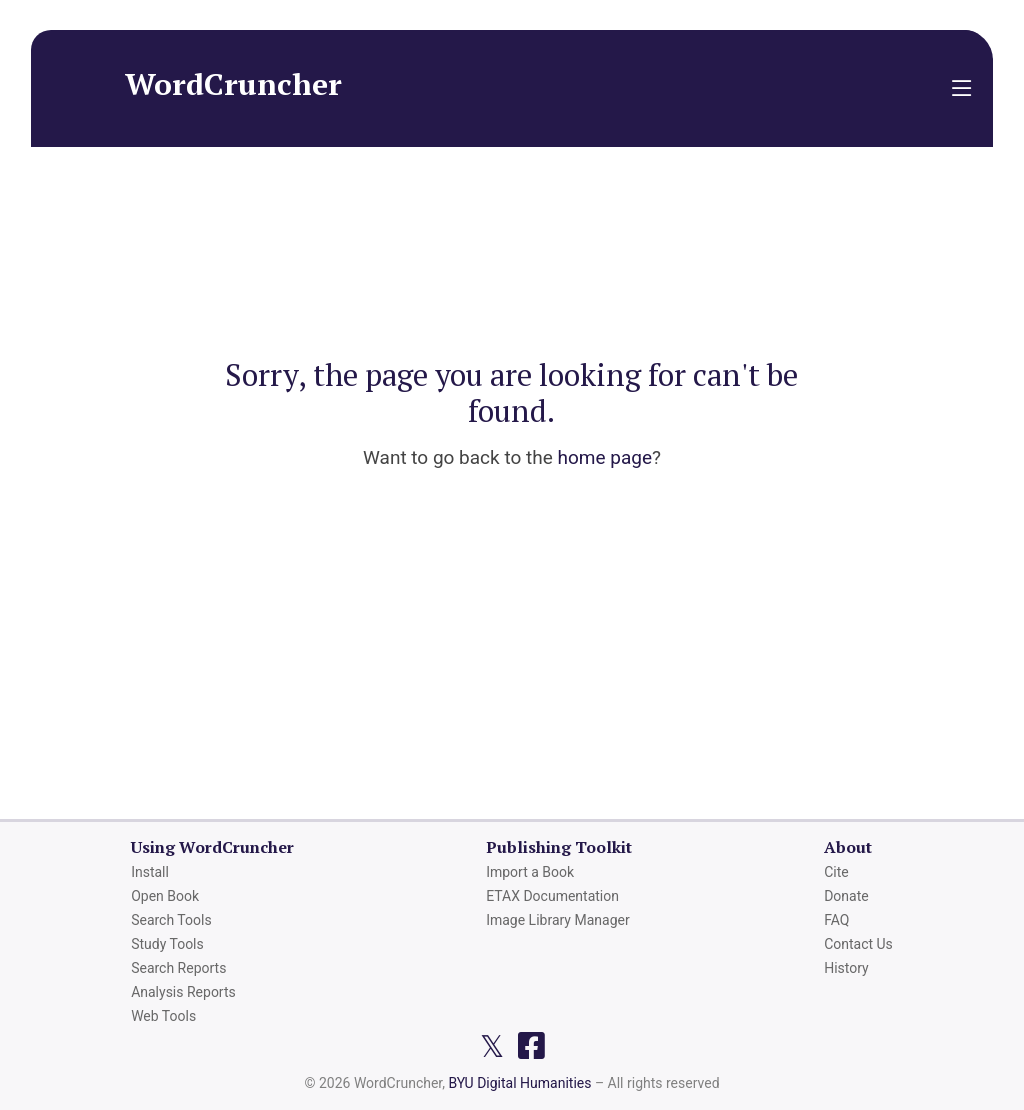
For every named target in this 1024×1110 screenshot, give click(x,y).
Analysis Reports (183, 992)
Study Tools (167, 944)
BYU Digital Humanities (519, 1083)
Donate (846, 896)
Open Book (165, 896)
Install (150, 872)
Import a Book (530, 872)
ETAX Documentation (552, 896)
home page (604, 457)
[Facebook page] (531, 1045)
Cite (836, 872)
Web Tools (163, 1016)
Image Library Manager (558, 920)
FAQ (836, 920)
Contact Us (858, 944)
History (846, 968)
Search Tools (171, 920)
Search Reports (178, 968)
